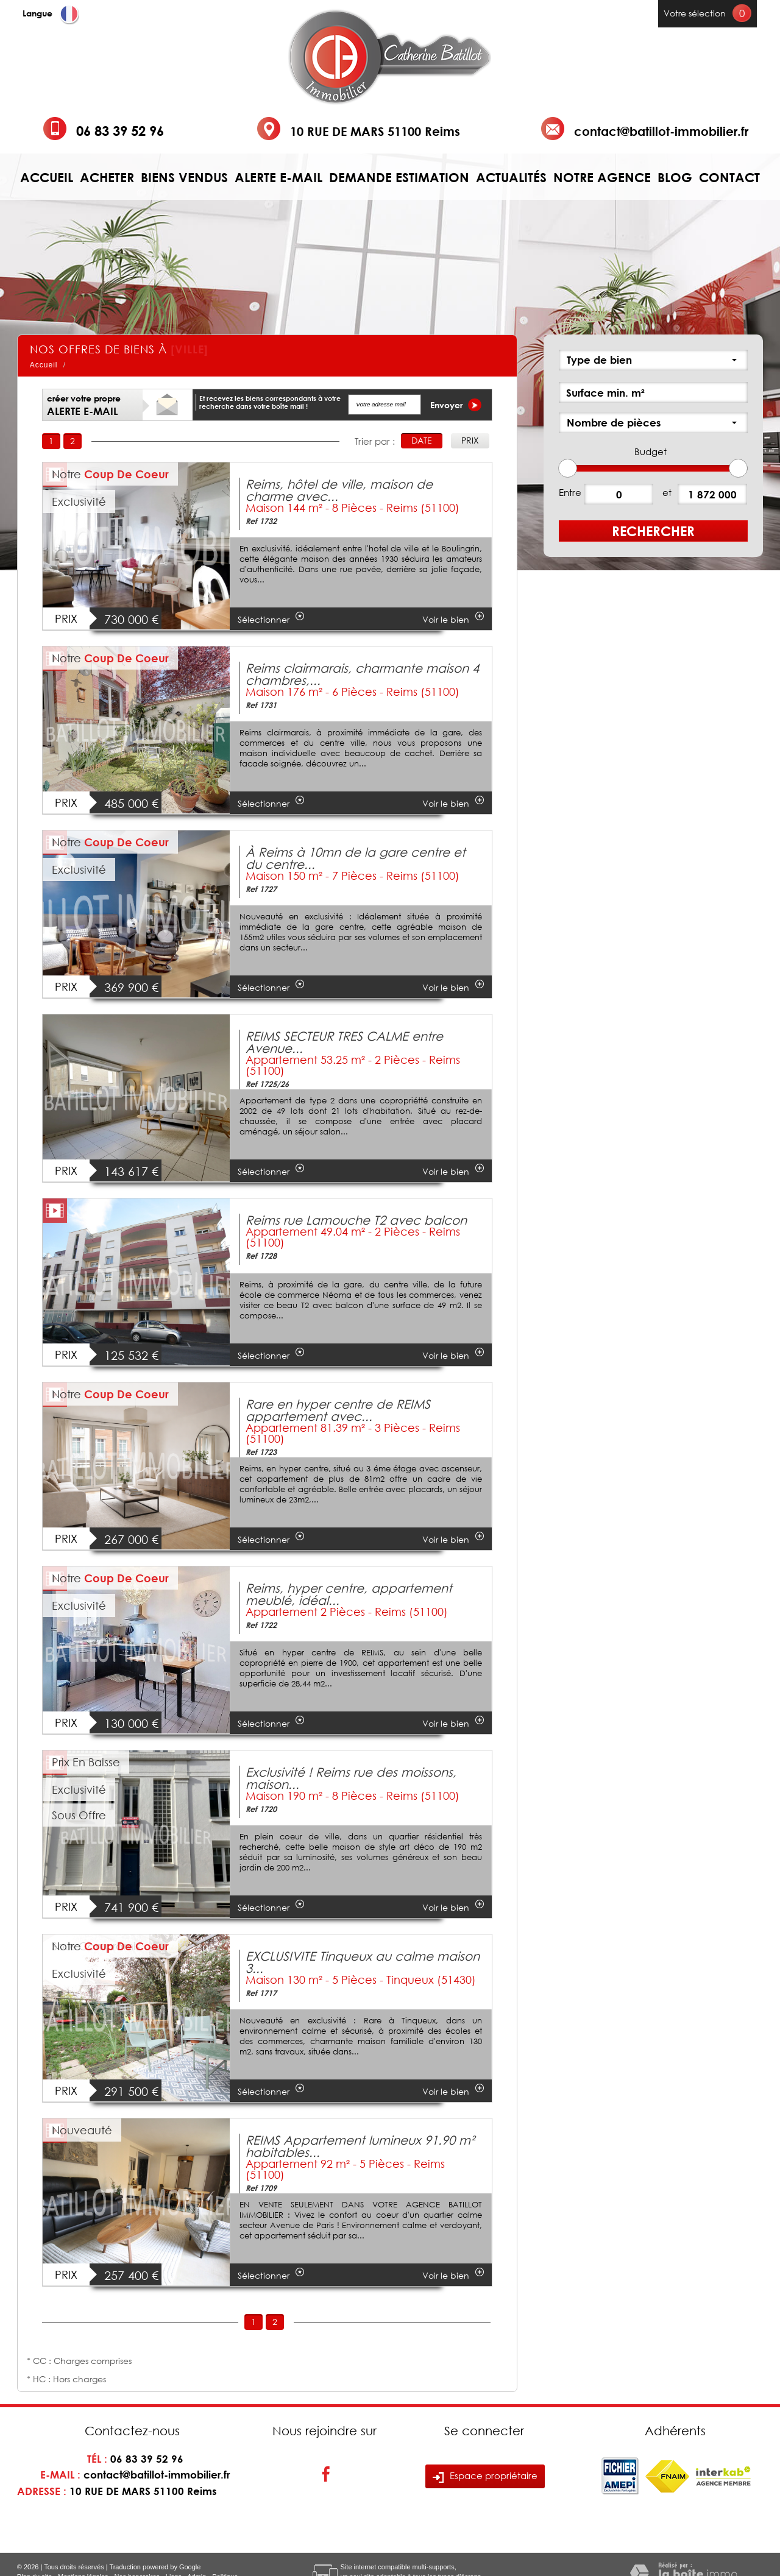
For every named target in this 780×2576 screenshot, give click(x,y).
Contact (729, 178)
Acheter (107, 178)
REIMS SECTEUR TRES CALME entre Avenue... (344, 1041)
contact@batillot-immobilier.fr (661, 131)
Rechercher (653, 531)
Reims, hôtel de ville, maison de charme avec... (339, 489)
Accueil (46, 178)
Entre (570, 492)
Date (421, 440)
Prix (470, 440)
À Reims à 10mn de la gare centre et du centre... (356, 857)
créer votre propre (84, 405)
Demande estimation (399, 178)
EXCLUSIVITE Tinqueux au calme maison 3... (363, 1961)
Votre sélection (695, 13)
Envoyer (455, 404)
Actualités (511, 178)
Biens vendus (184, 178)
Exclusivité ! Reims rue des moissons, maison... (351, 1777)
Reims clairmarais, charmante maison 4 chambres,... (362, 673)
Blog (675, 178)
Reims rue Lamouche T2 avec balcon (356, 1219)
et (667, 492)
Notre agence (602, 178)
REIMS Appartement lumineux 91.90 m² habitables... (360, 2145)
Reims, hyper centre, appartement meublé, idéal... (349, 1593)
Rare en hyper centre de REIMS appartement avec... (338, 1409)
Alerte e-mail (278, 178)
